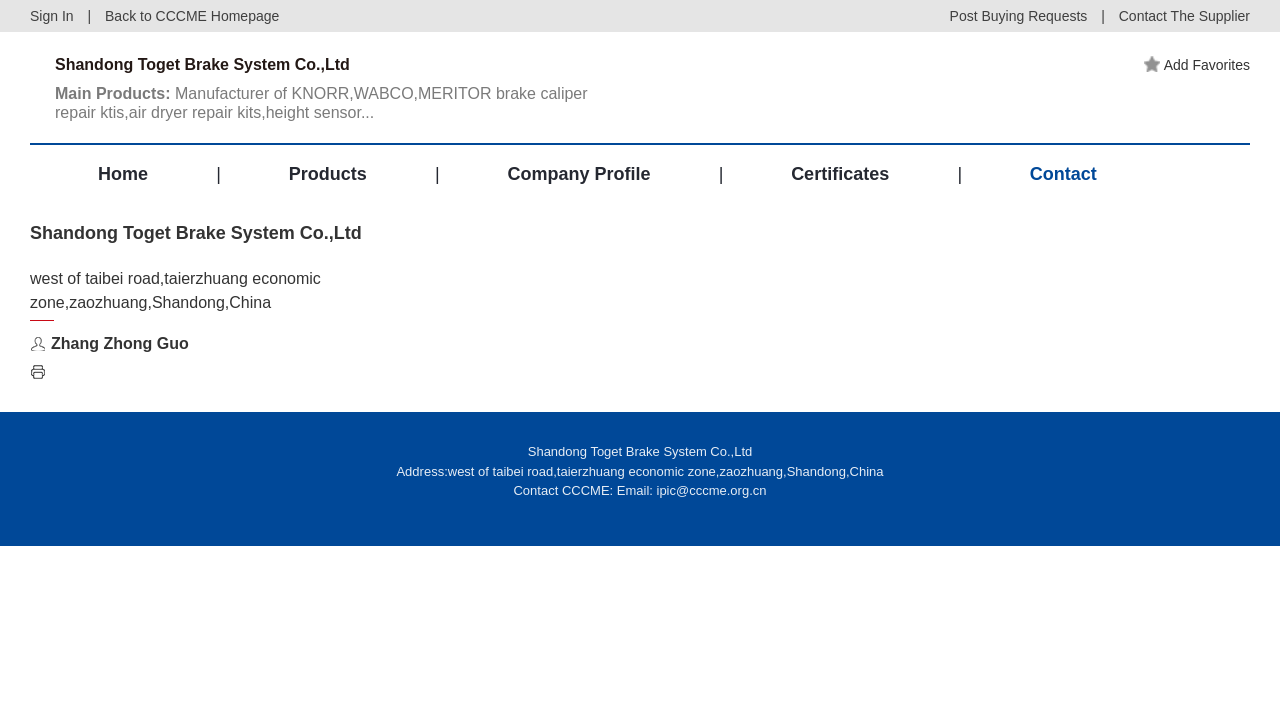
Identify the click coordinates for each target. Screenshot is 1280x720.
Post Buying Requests (1019, 16)
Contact (1063, 174)
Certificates (840, 174)
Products (328, 174)
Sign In (52, 16)
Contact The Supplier (1184, 16)
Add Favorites (1197, 65)
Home (123, 174)
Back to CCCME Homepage (192, 16)
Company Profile (578, 174)
